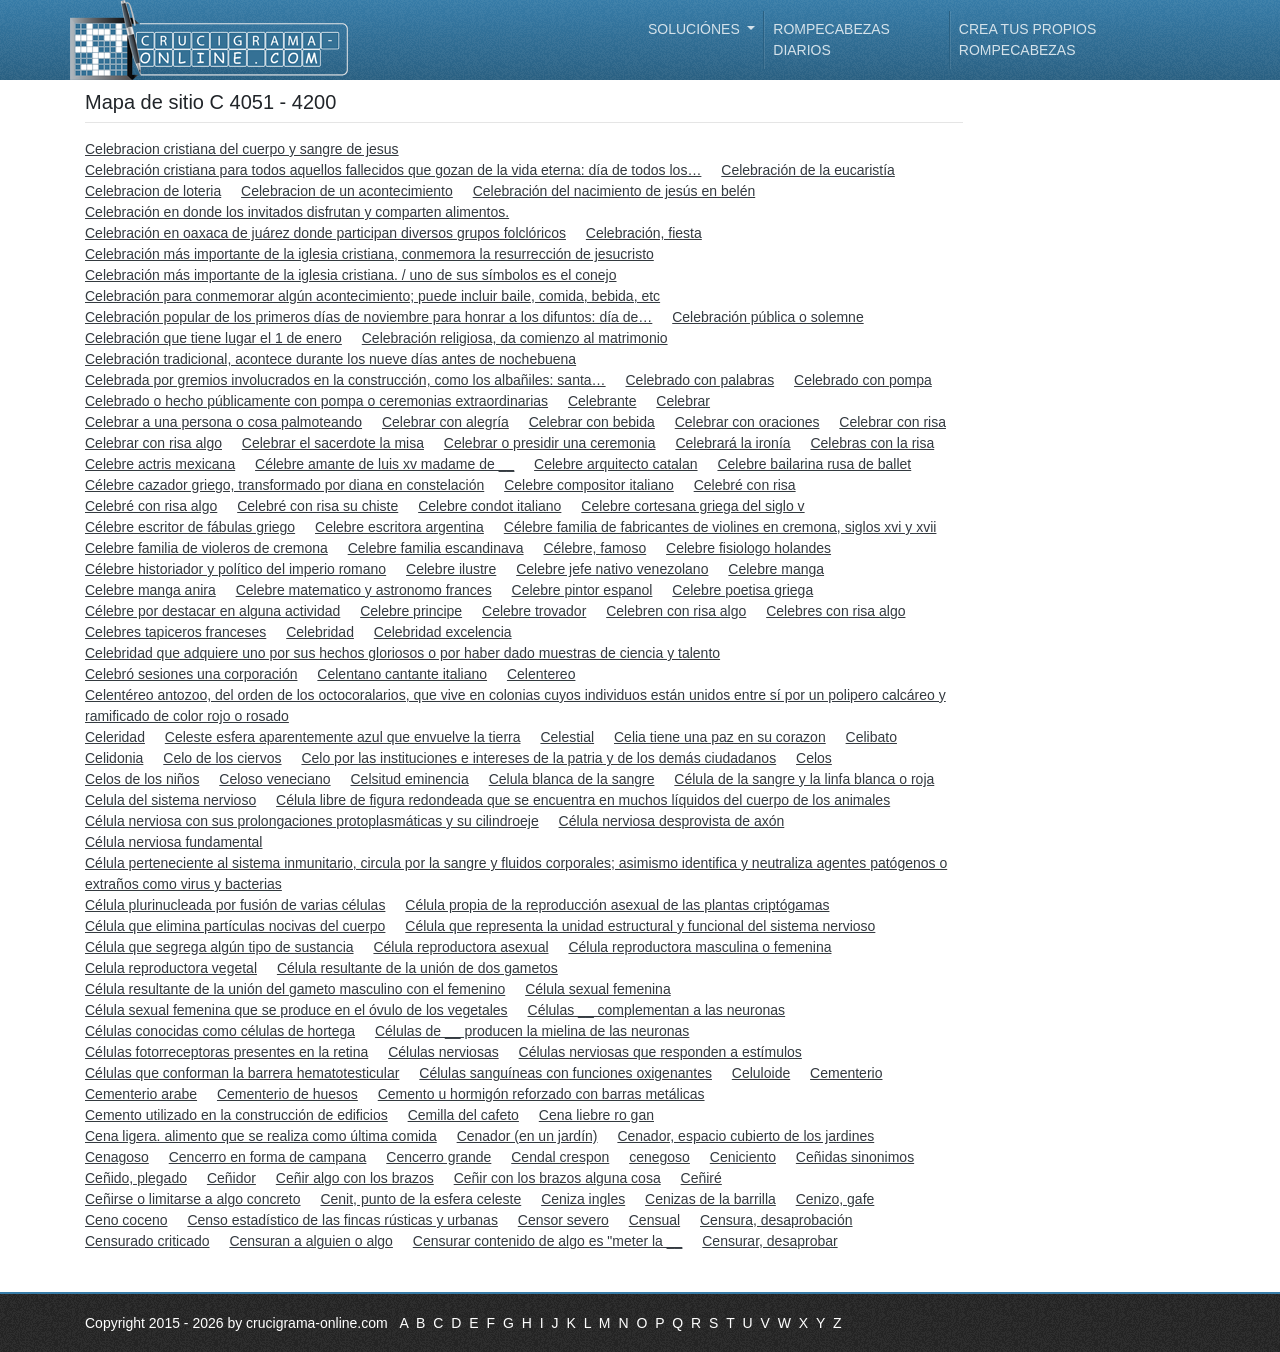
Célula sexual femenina (598, 989)
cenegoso (659, 1157)
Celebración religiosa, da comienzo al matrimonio (515, 338)
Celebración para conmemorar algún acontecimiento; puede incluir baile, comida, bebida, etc (372, 296)
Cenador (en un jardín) (527, 1136)
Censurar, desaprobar (769, 1241)
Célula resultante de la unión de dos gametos (417, 968)
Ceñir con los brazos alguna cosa (557, 1178)
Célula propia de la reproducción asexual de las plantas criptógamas (617, 905)
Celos (814, 758)
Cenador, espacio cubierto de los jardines (745, 1136)
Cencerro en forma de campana (268, 1157)
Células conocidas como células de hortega (220, 1031)
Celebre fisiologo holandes (748, 548)
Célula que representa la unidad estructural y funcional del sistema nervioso (640, 926)
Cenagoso (117, 1157)
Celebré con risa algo (151, 506)
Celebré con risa (745, 485)
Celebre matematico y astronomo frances (364, 590)
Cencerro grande (438, 1157)
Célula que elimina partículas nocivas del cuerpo (235, 926)
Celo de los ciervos (222, 758)
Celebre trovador (534, 611)
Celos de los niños (142, 779)
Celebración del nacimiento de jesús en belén (614, 191)
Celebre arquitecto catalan (615, 464)
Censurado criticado (147, 1241)
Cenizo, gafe (835, 1199)
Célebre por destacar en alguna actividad (212, 611)
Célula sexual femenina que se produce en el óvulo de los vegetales (296, 1010)
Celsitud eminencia (409, 779)
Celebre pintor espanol (582, 590)
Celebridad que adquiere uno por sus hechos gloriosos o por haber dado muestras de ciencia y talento (402, 653)
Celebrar (683, 401)
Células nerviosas (443, 1052)
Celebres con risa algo (835, 611)
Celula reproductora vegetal (171, 968)
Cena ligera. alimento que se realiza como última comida (261, 1136)
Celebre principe (411, 611)
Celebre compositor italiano (589, 485)
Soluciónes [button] (696, 29)
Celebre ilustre (451, 569)
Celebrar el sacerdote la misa (333, 443)
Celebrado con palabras (700, 380)
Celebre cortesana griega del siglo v (692, 506)
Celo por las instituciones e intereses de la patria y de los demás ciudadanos (538, 758)
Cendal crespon (560, 1157)
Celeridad (115, 737)
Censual (654, 1220)
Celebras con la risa (872, 443)
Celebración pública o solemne (767, 317)
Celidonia (114, 758)
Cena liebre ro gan (596, 1115)
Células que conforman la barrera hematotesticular (242, 1073)
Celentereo (541, 674)
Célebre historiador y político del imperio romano (235, 569)
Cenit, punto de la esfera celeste (420, 1199)
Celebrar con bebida (592, 422)
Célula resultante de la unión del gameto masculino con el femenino (295, 989)
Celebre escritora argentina (399, 527)
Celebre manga (776, 569)
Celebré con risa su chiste (317, 506)
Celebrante (602, 401)
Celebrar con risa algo (153, 443)
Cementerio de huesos (287, 1094)
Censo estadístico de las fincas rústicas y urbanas (342, 1220)
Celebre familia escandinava (436, 548)
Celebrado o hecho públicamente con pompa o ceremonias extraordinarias (316, 401)
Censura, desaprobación (776, 1220)
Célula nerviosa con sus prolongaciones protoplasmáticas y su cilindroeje (312, 821)
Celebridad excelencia (443, 632)
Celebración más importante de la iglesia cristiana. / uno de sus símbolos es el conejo (351, 275)
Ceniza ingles (583, 1199)
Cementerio (846, 1073)
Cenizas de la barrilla (710, 1199)
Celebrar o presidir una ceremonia (550, 443)
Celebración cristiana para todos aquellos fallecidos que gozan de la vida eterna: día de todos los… (393, 170)
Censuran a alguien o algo (310, 1241)
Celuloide (761, 1073)
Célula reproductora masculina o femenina (699, 947)
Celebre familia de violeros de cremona (206, 548)
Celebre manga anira (150, 590)
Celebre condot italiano (489, 506)
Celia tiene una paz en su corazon (720, 737)
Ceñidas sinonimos (855, 1157)
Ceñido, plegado (136, 1178)
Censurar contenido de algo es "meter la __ (548, 1241)
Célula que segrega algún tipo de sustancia (219, 947)
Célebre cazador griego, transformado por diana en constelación (284, 485)
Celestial (567, 737)
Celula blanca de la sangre (572, 779)
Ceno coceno (126, 1220)
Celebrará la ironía (732, 443)
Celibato (871, 737)
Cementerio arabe (141, 1094)
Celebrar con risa (892, 422)
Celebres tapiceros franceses (175, 632)
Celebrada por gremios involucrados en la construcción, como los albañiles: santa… (345, 380)
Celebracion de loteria (153, 191)
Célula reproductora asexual (460, 947)
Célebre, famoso (594, 548)
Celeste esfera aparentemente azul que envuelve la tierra (343, 737)
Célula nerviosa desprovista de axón (672, 821)
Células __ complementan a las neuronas (657, 1010)
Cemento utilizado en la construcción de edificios (236, 1115)
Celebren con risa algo (676, 611)
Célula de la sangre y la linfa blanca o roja (804, 779)
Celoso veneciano (274, 779)
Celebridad (320, 632)
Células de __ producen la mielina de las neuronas (532, 1031)
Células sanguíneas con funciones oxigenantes (565, 1073)
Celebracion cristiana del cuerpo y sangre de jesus (242, 149)
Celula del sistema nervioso (170, 800)
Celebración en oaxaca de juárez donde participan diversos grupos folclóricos (325, 233)
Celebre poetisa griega (742, 590)
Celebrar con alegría (445, 422)
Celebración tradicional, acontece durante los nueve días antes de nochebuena (330, 359)
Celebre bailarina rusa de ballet (814, 464)
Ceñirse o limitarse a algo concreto (193, 1199)
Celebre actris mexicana (160, 464)
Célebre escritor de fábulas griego (190, 527)
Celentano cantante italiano (402, 674)
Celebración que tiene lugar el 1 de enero (213, 338)
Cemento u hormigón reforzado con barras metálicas (541, 1094)
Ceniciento (743, 1157)
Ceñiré (701, 1178)
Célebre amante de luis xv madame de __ (384, 464)
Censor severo (563, 1220)
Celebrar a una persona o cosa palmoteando (223, 422)
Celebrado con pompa (863, 380)
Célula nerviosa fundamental (173, 842)
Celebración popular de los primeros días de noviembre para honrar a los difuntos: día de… (368, 317)
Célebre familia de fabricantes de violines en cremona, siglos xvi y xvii (720, 527)
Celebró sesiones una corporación (191, 674)
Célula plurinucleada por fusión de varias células (235, 905)
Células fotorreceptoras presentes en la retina (226, 1052)
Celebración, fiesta (644, 233)
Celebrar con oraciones (747, 422)
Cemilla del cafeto (463, 1115)
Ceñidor (231, 1178)
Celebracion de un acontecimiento (347, 191)
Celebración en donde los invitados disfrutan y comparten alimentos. (297, 212)
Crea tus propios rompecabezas (1027, 39)
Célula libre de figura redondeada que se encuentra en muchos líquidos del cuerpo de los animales (583, 800)
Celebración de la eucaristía (808, 170)
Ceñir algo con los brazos (355, 1178)
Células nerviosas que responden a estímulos (660, 1052)
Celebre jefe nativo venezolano (612, 569)
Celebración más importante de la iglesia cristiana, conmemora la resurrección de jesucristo (369, 254)
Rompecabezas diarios (831, 39)
